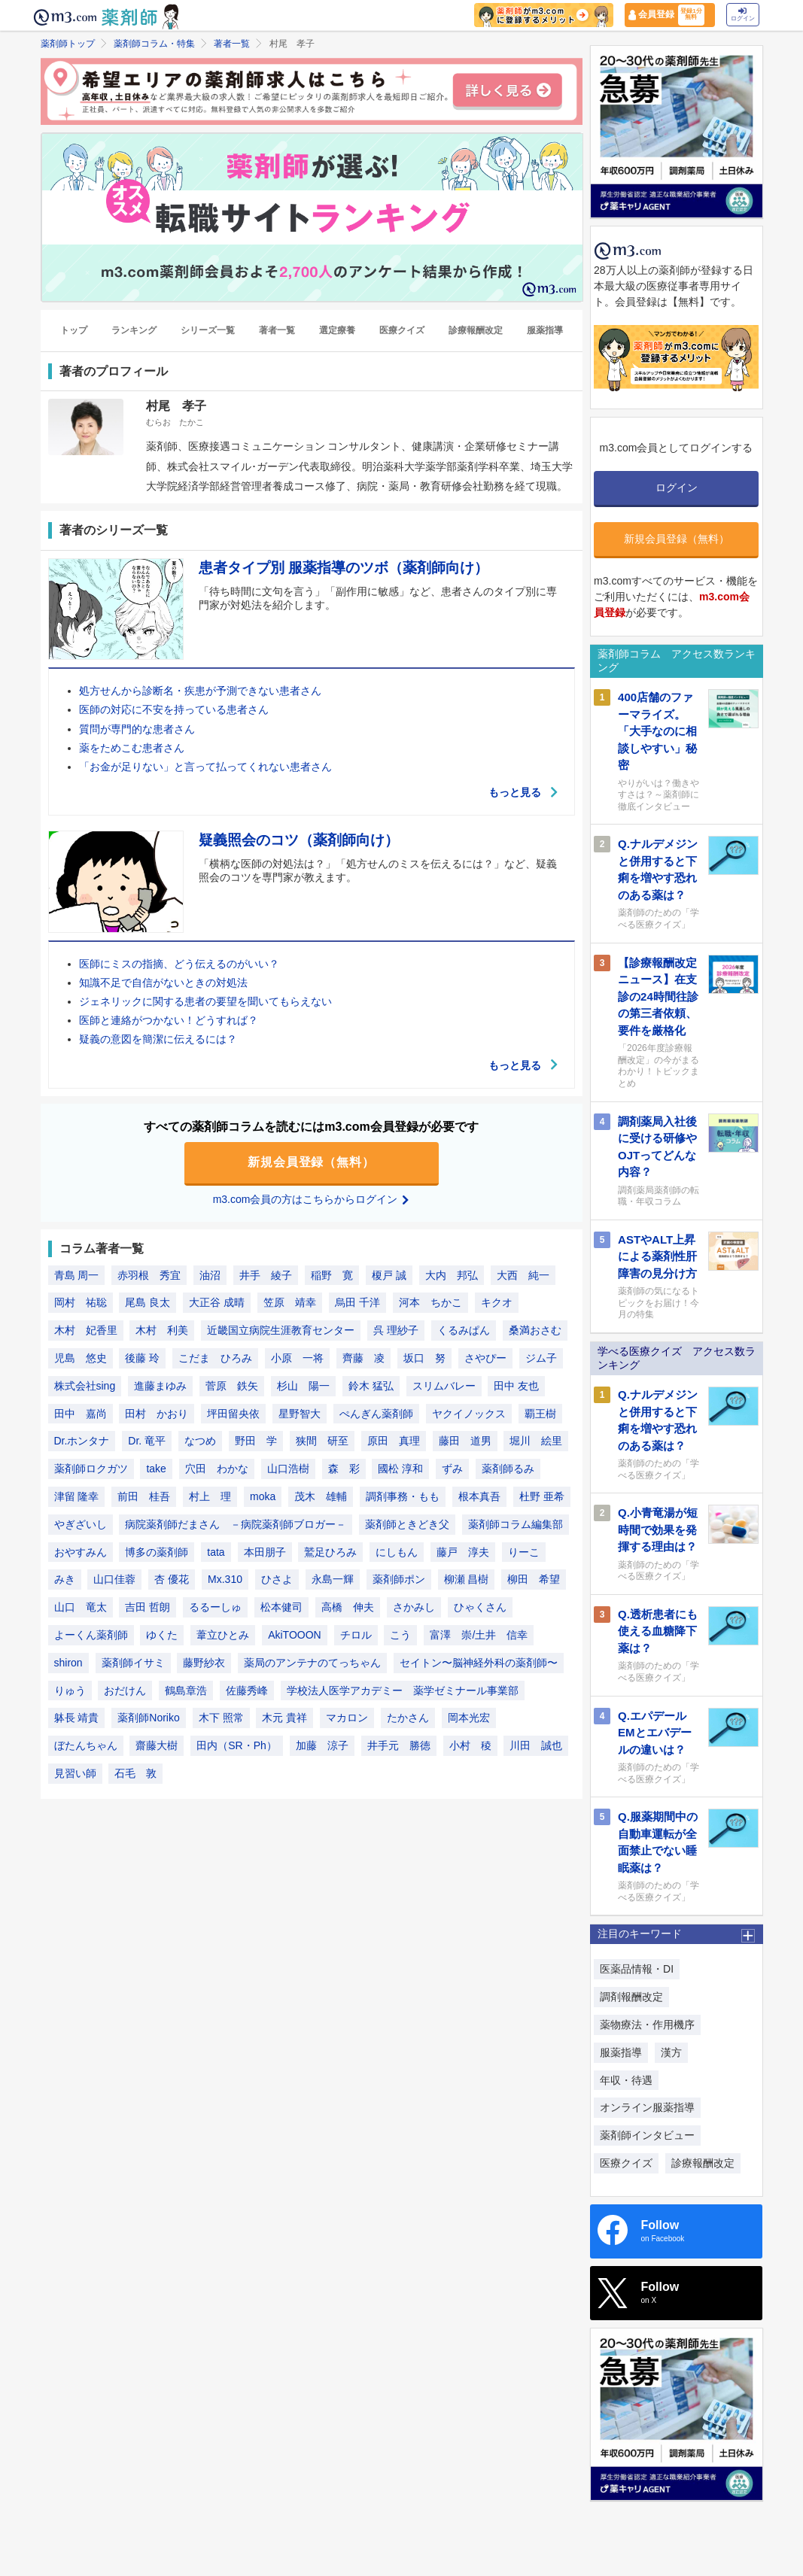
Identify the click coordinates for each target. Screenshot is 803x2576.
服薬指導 (545, 330)
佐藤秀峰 (247, 1690)
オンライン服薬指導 (647, 2107)
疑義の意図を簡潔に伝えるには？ (158, 1039)
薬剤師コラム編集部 (515, 1524)
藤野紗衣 (204, 1663)
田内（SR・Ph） (236, 1745)
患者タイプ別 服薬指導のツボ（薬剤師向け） (343, 568)
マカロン (347, 1718)
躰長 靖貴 (76, 1718)
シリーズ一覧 (208, 330)
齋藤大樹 (156, 1745)
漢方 (671, 2052)
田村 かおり (156, 1414)
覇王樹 (540, 1414)
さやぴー (485, 1358)
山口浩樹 (288, 1469)
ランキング (134, 330)
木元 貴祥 (284, 1718)
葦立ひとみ (222, 1635)
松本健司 (281, 1607)
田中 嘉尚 (80, 1414)
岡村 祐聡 (80, 1302)
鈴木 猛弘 (371, 1386)
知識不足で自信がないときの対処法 (163, 983)
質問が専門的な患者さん (137, 729)
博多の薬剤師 (156, 1552)
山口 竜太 (80, 1607)
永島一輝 (333, 1579)
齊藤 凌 (363, 1358)
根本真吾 (479, 1496)
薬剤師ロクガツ (91, 1469)
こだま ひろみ (215, 1358)
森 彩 (344, 1469)
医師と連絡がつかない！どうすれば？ (168, 1020)
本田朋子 (265, 1552)
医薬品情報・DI (637, 1969)
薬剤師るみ (508, 1469)
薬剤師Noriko (148, 1718)
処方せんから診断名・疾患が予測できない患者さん (200, 691)
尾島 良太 (147, 1302)
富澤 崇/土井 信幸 (479, 1635)
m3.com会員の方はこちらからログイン (311, 1199)
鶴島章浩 (186, 1690)
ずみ (452, 1469)
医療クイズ (401, 330)
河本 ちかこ (430, 1302)
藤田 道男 (465, 1441)
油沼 (210, 1275)
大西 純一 (523, 1275)
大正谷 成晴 (217, 1302)
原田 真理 (393, 1441)
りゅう (70, 1690)
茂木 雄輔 (320, 1496)
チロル (356, 1635)
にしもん (397, 1552)
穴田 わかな (216, 1469)
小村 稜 (470, 1745)
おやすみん (80, 1552)
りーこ (524, 1552)
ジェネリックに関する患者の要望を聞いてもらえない (205, 1001)
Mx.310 (225, 1579)
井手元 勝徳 (398, 1745)
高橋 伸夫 (347, 1607)
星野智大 (299, 1414)
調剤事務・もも (403, 1496)
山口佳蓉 (114, 1579)
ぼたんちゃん (85, 1745)
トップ (73, 330)
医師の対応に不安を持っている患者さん (174, 709)
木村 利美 (161, 1330)
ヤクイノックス (469, 1414)
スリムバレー (444, 1386)
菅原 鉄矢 (231, 1386)
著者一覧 (232, 43)
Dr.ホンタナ (82, 1441)
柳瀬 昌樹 (466, 1579)
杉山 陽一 (303, 1386)
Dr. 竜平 (147, 1441)
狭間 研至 (322, 1441)
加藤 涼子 (322, 1745)
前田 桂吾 (143, 1496)
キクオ (497, 1302)
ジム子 (541, 1358)
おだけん (125, 1690)
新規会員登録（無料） (312, 1162)
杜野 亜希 (541, 1496)
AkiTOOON (294, 1635)
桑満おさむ (535, 1330)
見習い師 (75, 1773)
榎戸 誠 (389, 1275)
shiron (68, 1663)
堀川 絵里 (535, 1441)
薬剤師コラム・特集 (154, 43)
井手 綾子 (265, 1275)
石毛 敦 (135, 1773)
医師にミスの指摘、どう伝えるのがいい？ (179, 964)
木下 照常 (221, 1718)
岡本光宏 (469, 1718)
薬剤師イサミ (133, 1663)
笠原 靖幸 (289, 1302)
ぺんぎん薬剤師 (376, 1414)
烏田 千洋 (357, 1302)
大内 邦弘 (451, 1275)
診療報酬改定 (476, 330)
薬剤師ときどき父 (407, 1524)
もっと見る (523, 792)
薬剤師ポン (399, 1579)
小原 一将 (297, 1358)
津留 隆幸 (76, 1496)
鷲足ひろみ (330, 1552)
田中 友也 (516, 1386)
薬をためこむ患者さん (131, 748)
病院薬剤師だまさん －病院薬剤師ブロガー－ (235, 1524)
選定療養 (337, 330)
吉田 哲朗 (147, 1607)
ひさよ (277, 1579)
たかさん (408, 1718)
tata (215, 1552)
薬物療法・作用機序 (647, 2025)
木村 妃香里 (85, 1330)
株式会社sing (85, 1386)
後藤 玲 (142, 1358)
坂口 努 (424, 1358)
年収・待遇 (626, 2080)
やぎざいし (80, 1524)
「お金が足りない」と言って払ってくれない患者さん (205, 767)
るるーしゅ (215, 1607)
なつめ (200, 1441)
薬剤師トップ (68, 43)
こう (400, 1635)
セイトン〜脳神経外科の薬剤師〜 (479, 1663)
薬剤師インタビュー (647, 2135)
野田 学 (256, 1441)
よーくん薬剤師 (91, 1635)
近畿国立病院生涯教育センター (280, 1330)
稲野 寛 (332, 1275)
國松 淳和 (400, 1469)
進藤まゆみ (160, 1386)
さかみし (414, 1607)
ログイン (743, 15)
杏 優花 (171, 1579)
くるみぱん (463, 1330)
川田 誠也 (535, 1745)
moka (262, 1496)
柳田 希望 (533, 1579)
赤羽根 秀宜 (149, 1275)
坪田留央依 (233, 1414)
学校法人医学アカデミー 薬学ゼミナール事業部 (403, 1690)
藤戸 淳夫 (462, 1552)
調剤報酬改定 (631, 1997)
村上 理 (210, 1496)
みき (64, 1579)
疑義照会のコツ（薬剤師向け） (299, 840)
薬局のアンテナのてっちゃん (312, 1663)
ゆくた (162, 1635)
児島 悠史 (80, 1358)
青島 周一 (76, 1275)
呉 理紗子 (395, 1330)
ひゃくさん (480, 1607)
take (156, 1469)
